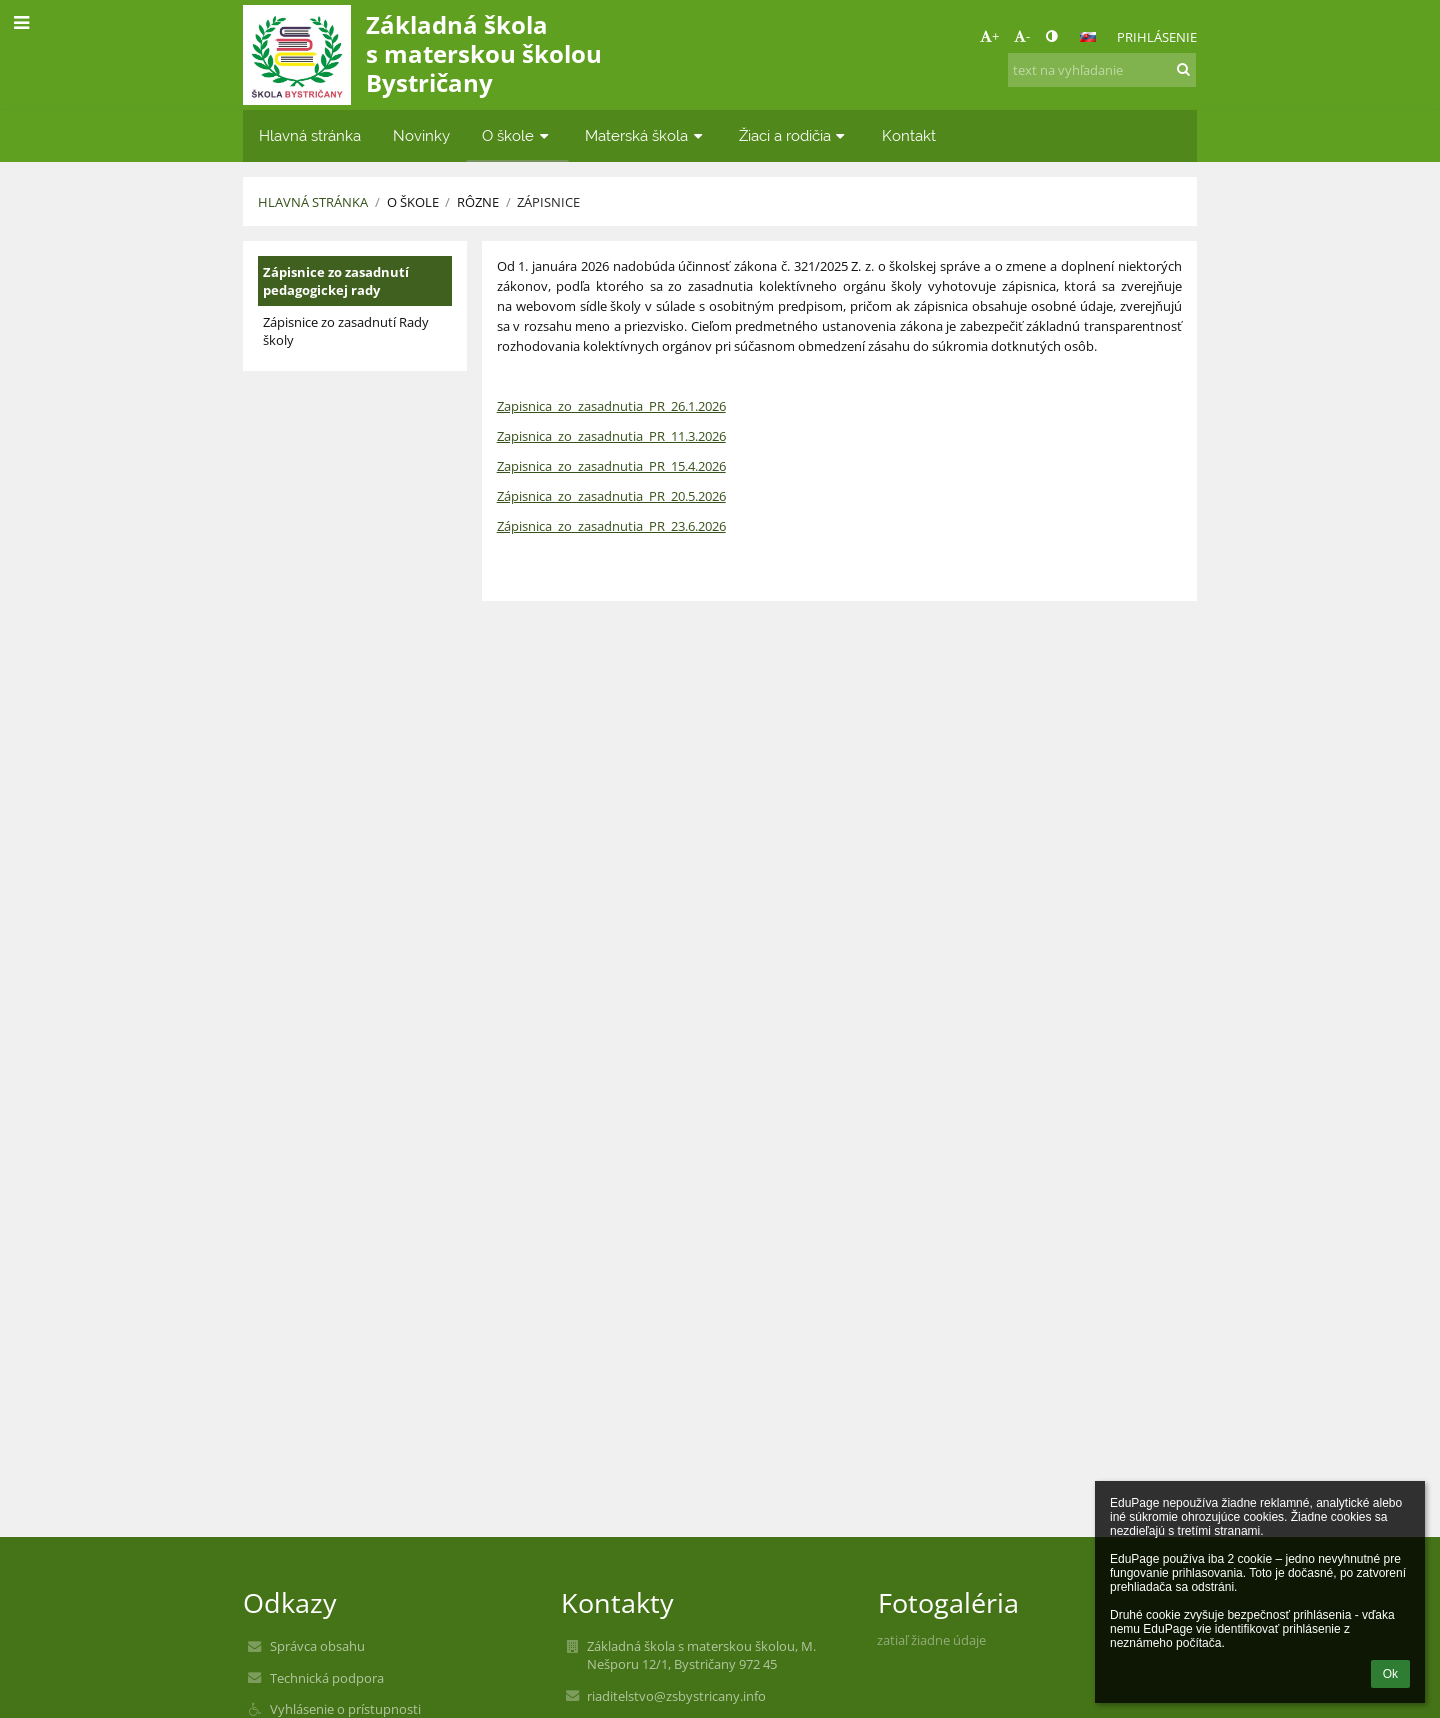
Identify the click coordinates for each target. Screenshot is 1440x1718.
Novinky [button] (421, 135)
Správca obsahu (317, 1646)
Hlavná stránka (313, 202)
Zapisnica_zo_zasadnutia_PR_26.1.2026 (611, 406)
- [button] (1022, 36)
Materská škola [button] (646, 135)
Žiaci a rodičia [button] (794, 135)
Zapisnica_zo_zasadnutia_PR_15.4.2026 (611, 466)
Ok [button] (1390, 1674)
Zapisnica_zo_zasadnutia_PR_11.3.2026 (611, 436)
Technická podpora (327, 1678)
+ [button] (989, 36)
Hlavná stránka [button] (310, 135)
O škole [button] (517, 135)
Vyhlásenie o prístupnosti (345, 1709)
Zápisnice (548, 202)
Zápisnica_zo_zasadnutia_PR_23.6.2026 (611, 526)
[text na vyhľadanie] (1102, 70)
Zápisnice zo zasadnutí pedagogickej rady (336, 281)
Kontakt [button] (909, 135)
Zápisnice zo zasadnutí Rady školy (346, 331)
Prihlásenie (1157, 37)
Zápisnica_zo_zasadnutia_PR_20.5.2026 (611, 496)
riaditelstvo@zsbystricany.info (676, 1696)
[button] (1088, 37)
